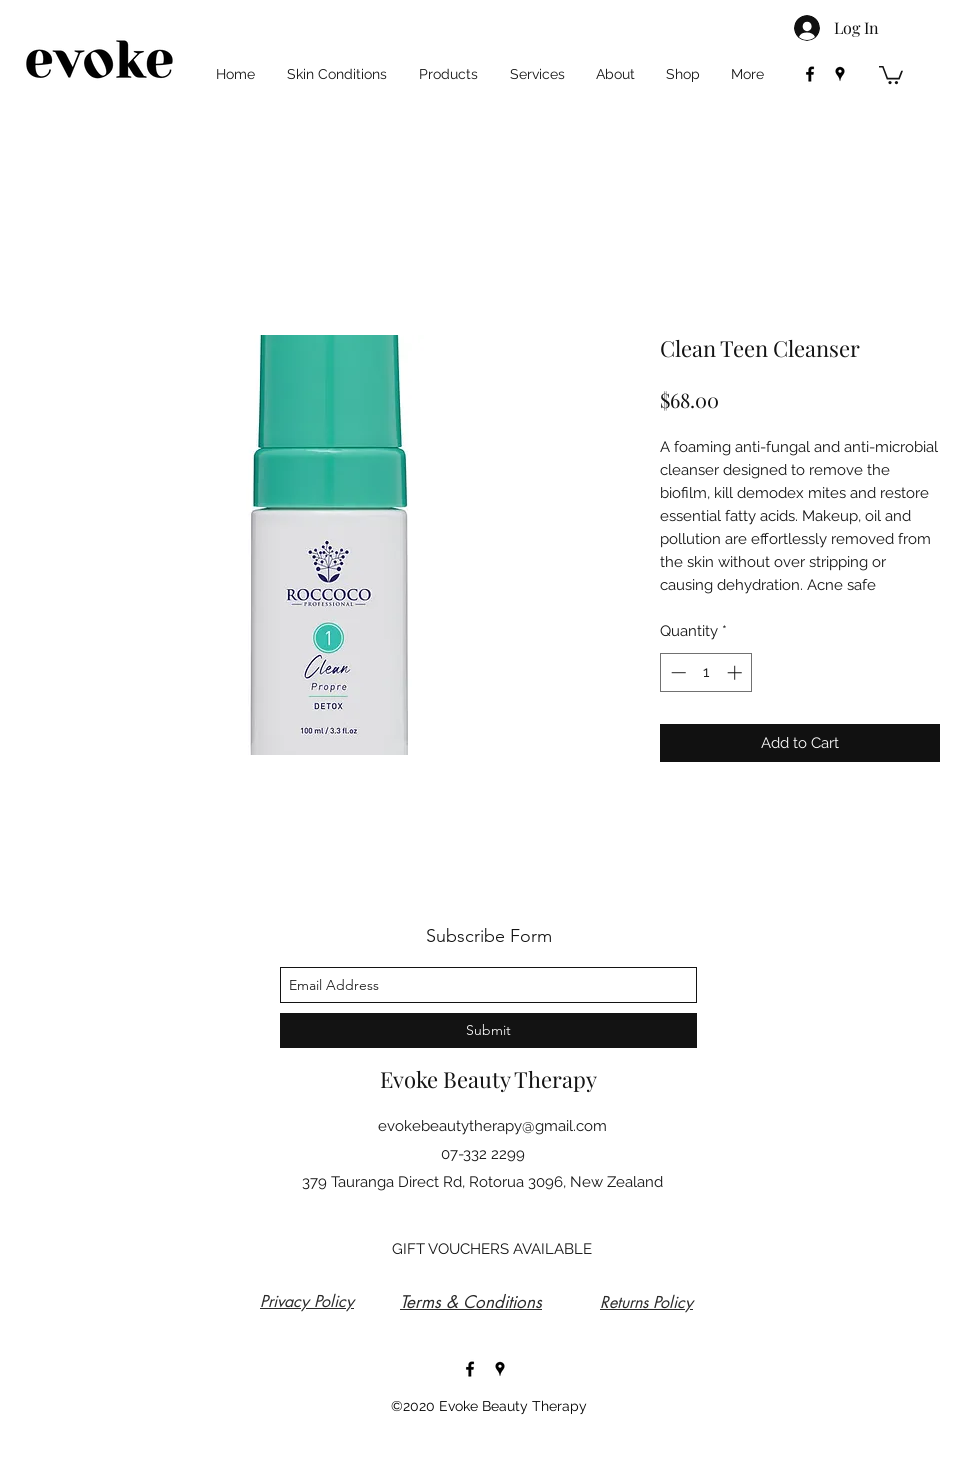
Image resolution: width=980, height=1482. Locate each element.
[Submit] (488, 1030)
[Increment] (736, 672)
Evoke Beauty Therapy (488, 1079)
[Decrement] (676, 672)
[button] (891, 74)
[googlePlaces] (840, 74)
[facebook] (810, 74)
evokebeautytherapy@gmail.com (492, 1126)
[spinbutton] (706, 672)
